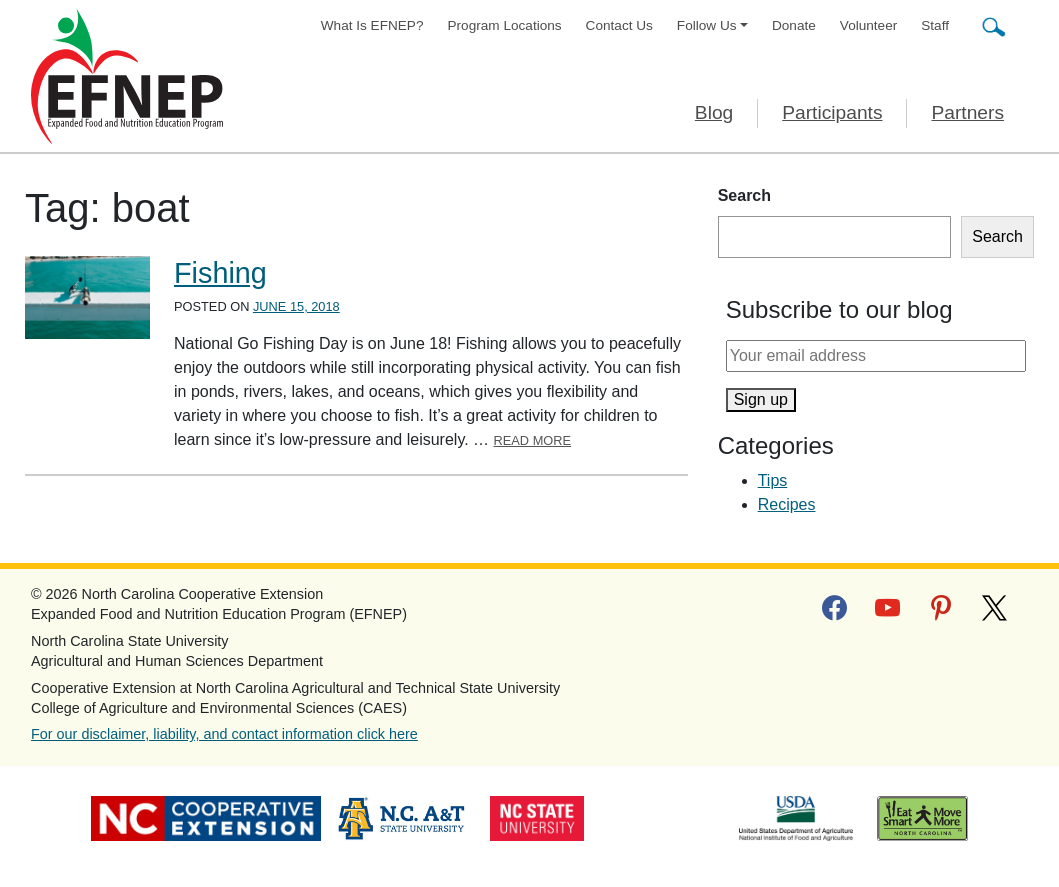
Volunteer (868, 25)
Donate (794, 25)
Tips (773, 480)
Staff (935, 25)
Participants (832, 112)
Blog (714, 112)
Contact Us (619, 25)
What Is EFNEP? (372, 25)
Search (744, 195)
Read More (533, 440)
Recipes (787, 504)
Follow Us (707, 25)
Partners (967, 112)
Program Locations (505, 25)
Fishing (220, 273)
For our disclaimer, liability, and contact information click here (224, 734)
